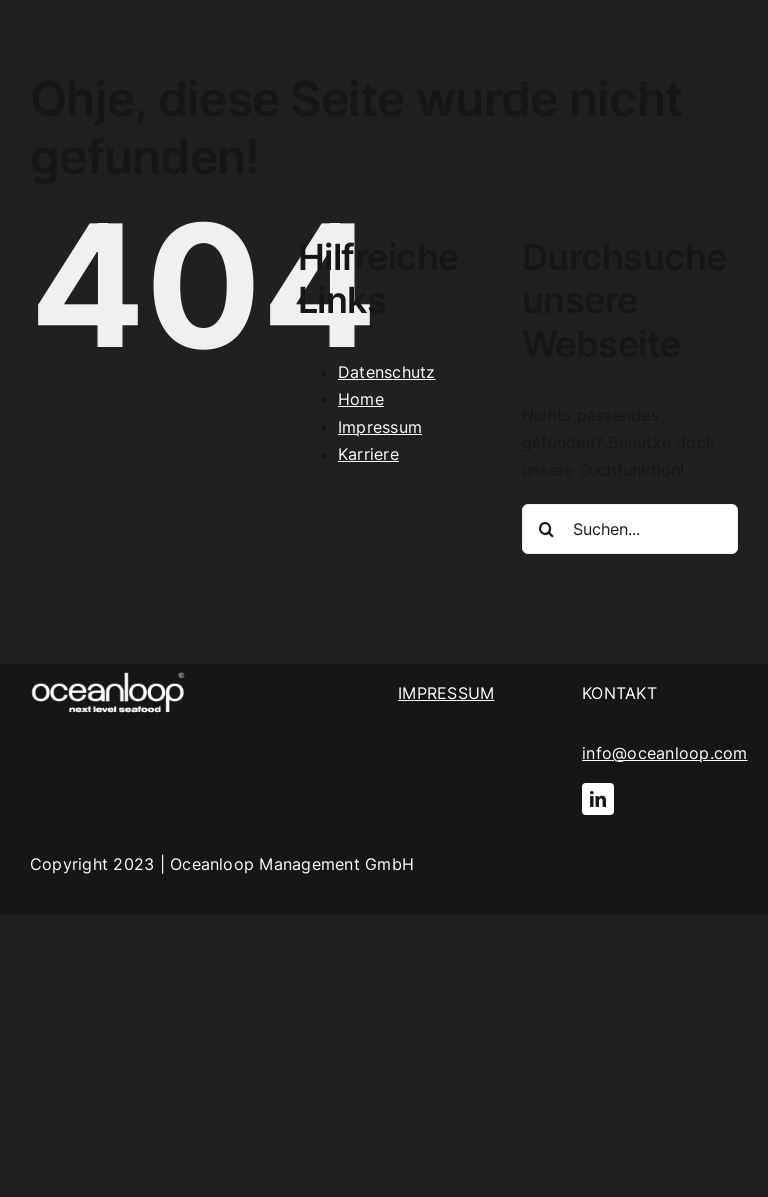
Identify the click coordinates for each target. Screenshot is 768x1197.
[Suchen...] (630, 529)
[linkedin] (598, 799)
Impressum (380, 427)
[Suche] (547, 529)
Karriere (368, 454)
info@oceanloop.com (664, 753)
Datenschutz (387, 372)
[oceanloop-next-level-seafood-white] (108, 672)
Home (361, 399)
